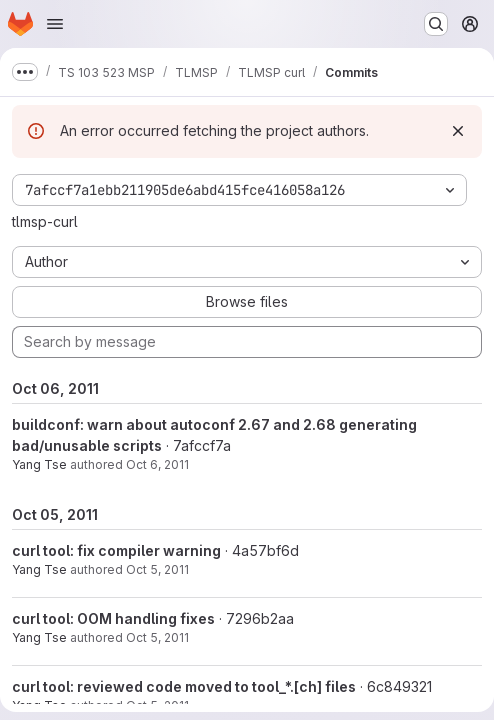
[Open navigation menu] (55, 24)
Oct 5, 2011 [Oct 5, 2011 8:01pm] (157, 637)
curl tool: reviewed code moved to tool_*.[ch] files (184, 686)
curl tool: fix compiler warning (116, 550)
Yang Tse (39, 464)
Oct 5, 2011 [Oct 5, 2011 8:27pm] (157, 569)
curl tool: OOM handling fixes (113, 618)
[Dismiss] (458, 131)
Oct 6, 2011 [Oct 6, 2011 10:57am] (157, 464)
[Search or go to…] (436, 24)
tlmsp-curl (45, 221)
